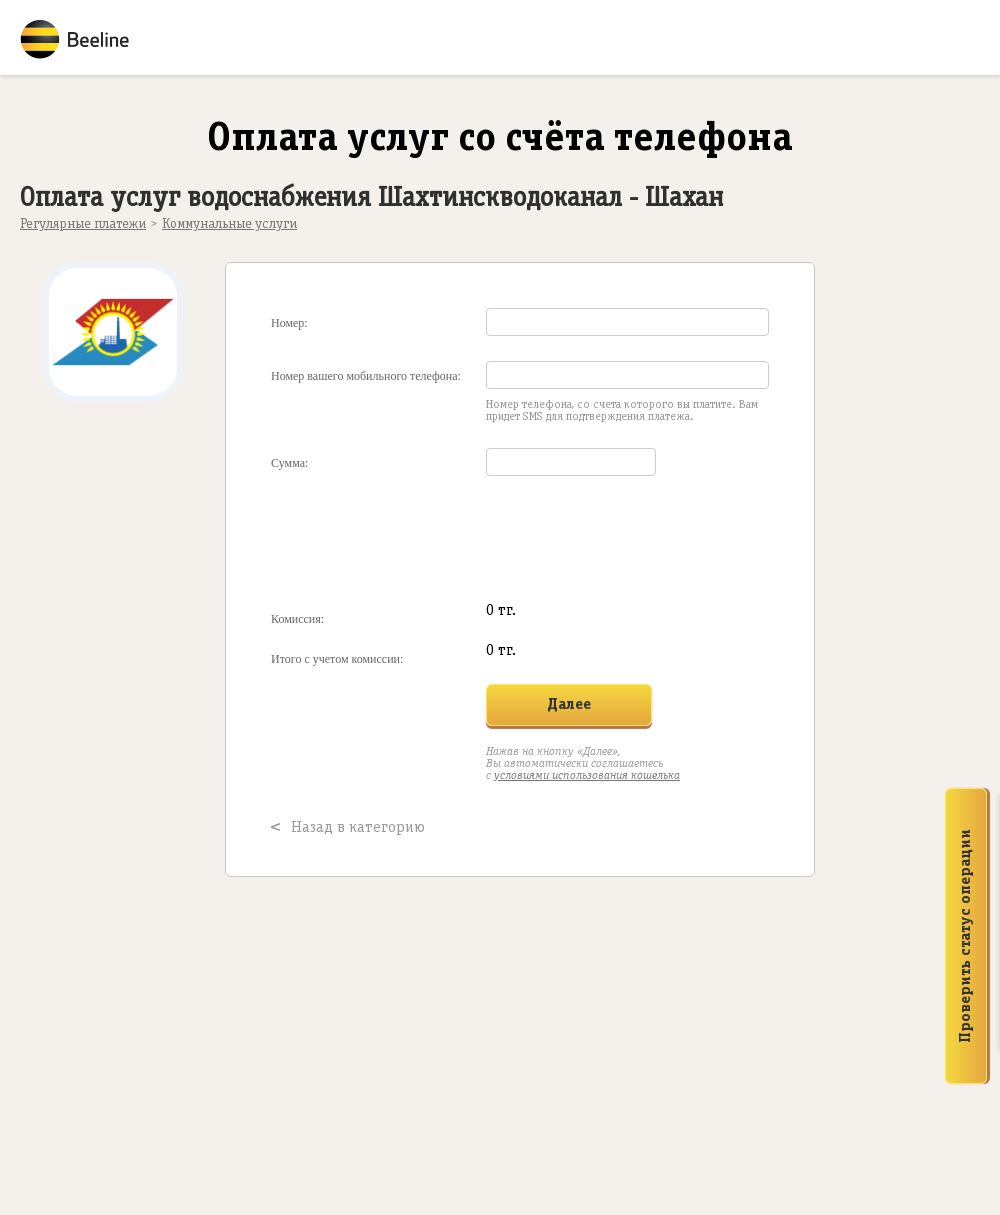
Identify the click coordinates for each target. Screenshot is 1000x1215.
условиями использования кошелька (587, 775)
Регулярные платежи (83, 224)
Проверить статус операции (966, 936)
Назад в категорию (358, 828)
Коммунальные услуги (229, 224)
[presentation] (514, 540)
